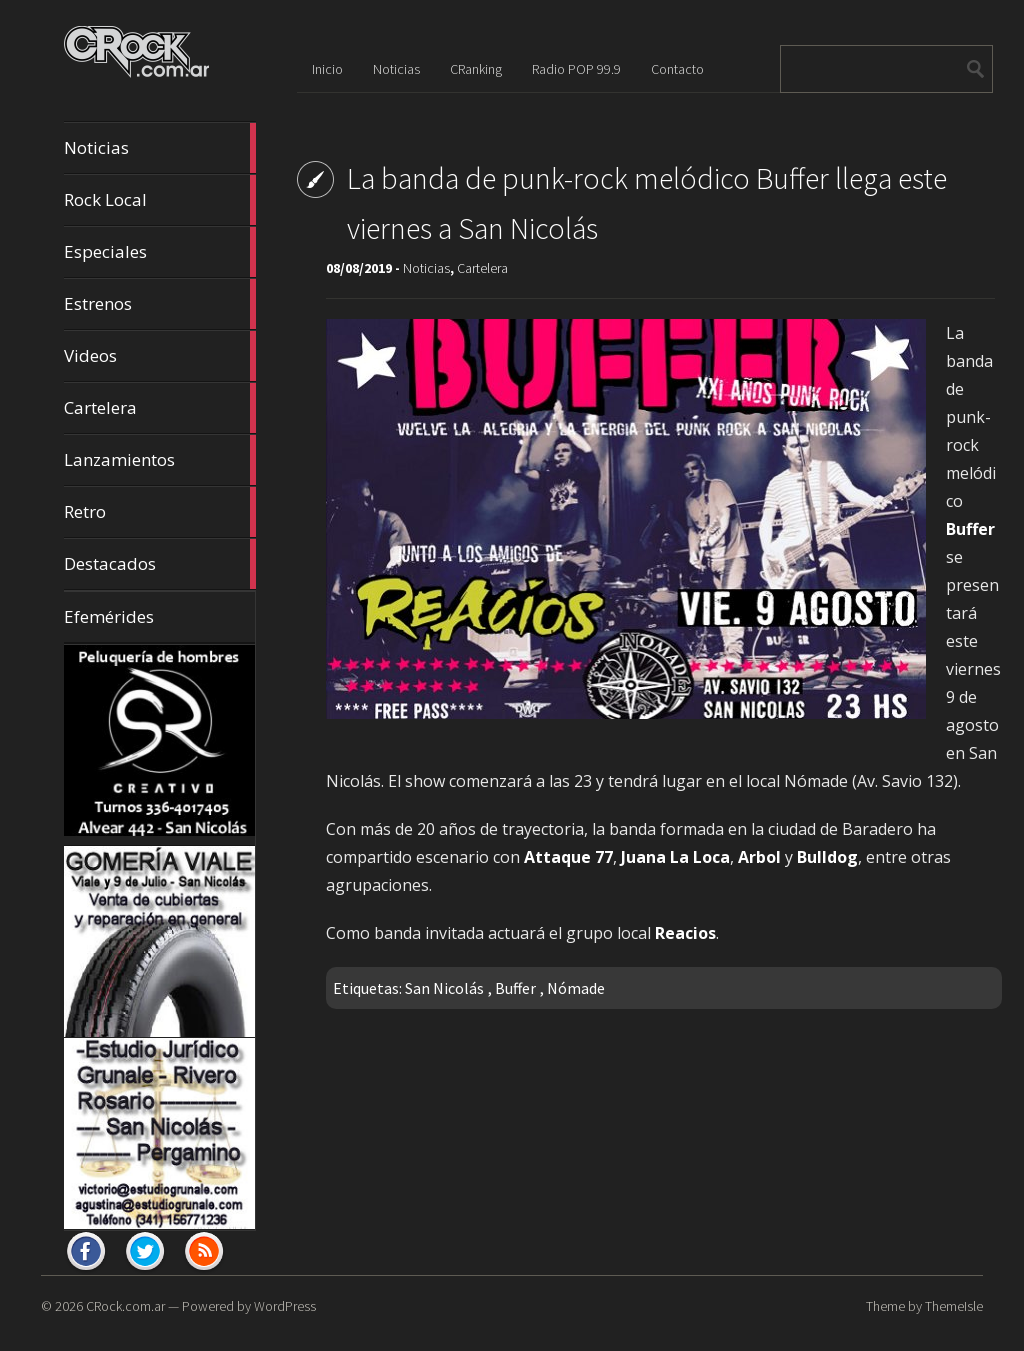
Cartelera (160, 408)
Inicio (327, 69)
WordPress (285, 1306)
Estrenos (160, 304)
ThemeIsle (954, 1306)
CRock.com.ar (125, 1306)
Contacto (677, 69)
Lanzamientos (160, 460)
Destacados (160, 564)
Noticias (160, 148)
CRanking (476, 69)
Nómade (576, 988)
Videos (160, 356)
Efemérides (109, 616)
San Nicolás (444, 988)
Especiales (160, 252)
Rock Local (160, 200)
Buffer (515, 988)
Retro (160, 512)
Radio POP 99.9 (576, 69)
